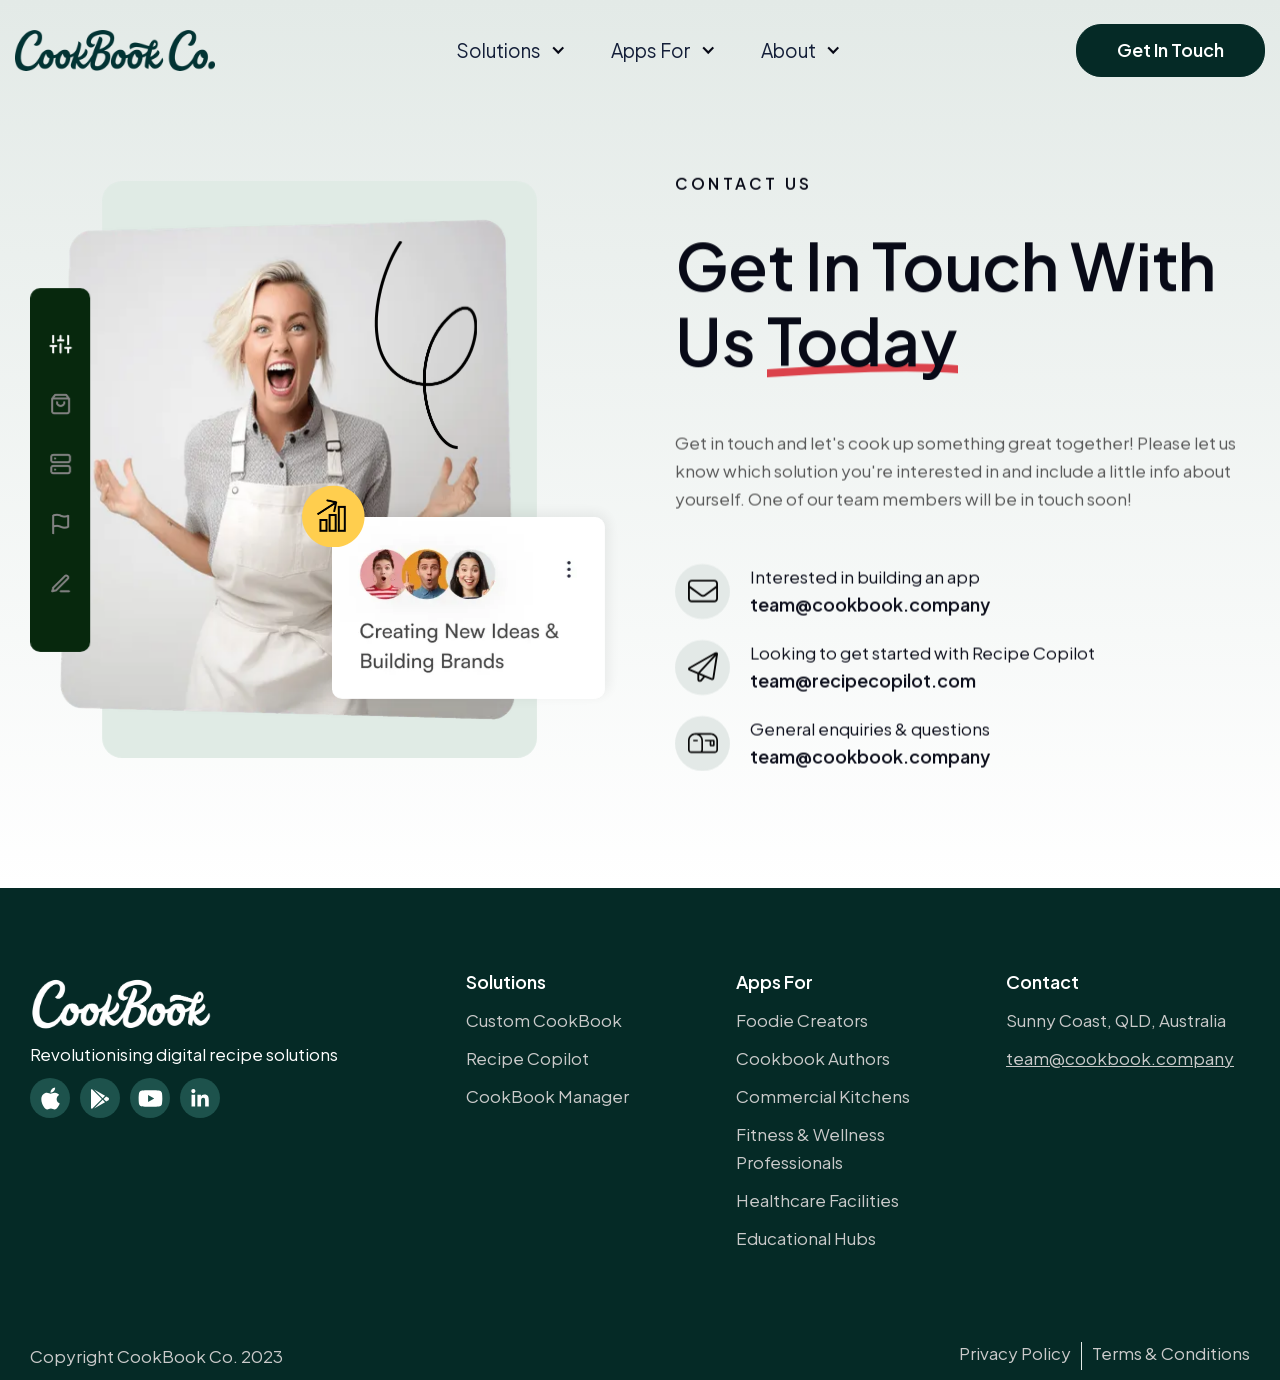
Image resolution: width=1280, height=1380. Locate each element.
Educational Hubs (806, 1238)
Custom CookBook (544, 1020)
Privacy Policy (1015, 1353)
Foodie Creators (802, 1020)
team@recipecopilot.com (863, 684)
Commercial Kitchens (823, 1096)
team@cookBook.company (870, 608)
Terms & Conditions (1171, 1353)
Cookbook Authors (813, 1058)
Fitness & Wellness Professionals (810, 1148)
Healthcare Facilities (817, 1200)
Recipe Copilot (527, 1058)
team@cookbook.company (870, 760)
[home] (115, 50)
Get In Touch (1170, 49)
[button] (508, 50)
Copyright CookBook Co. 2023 (156, 1356)
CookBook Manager (547, 1096)
